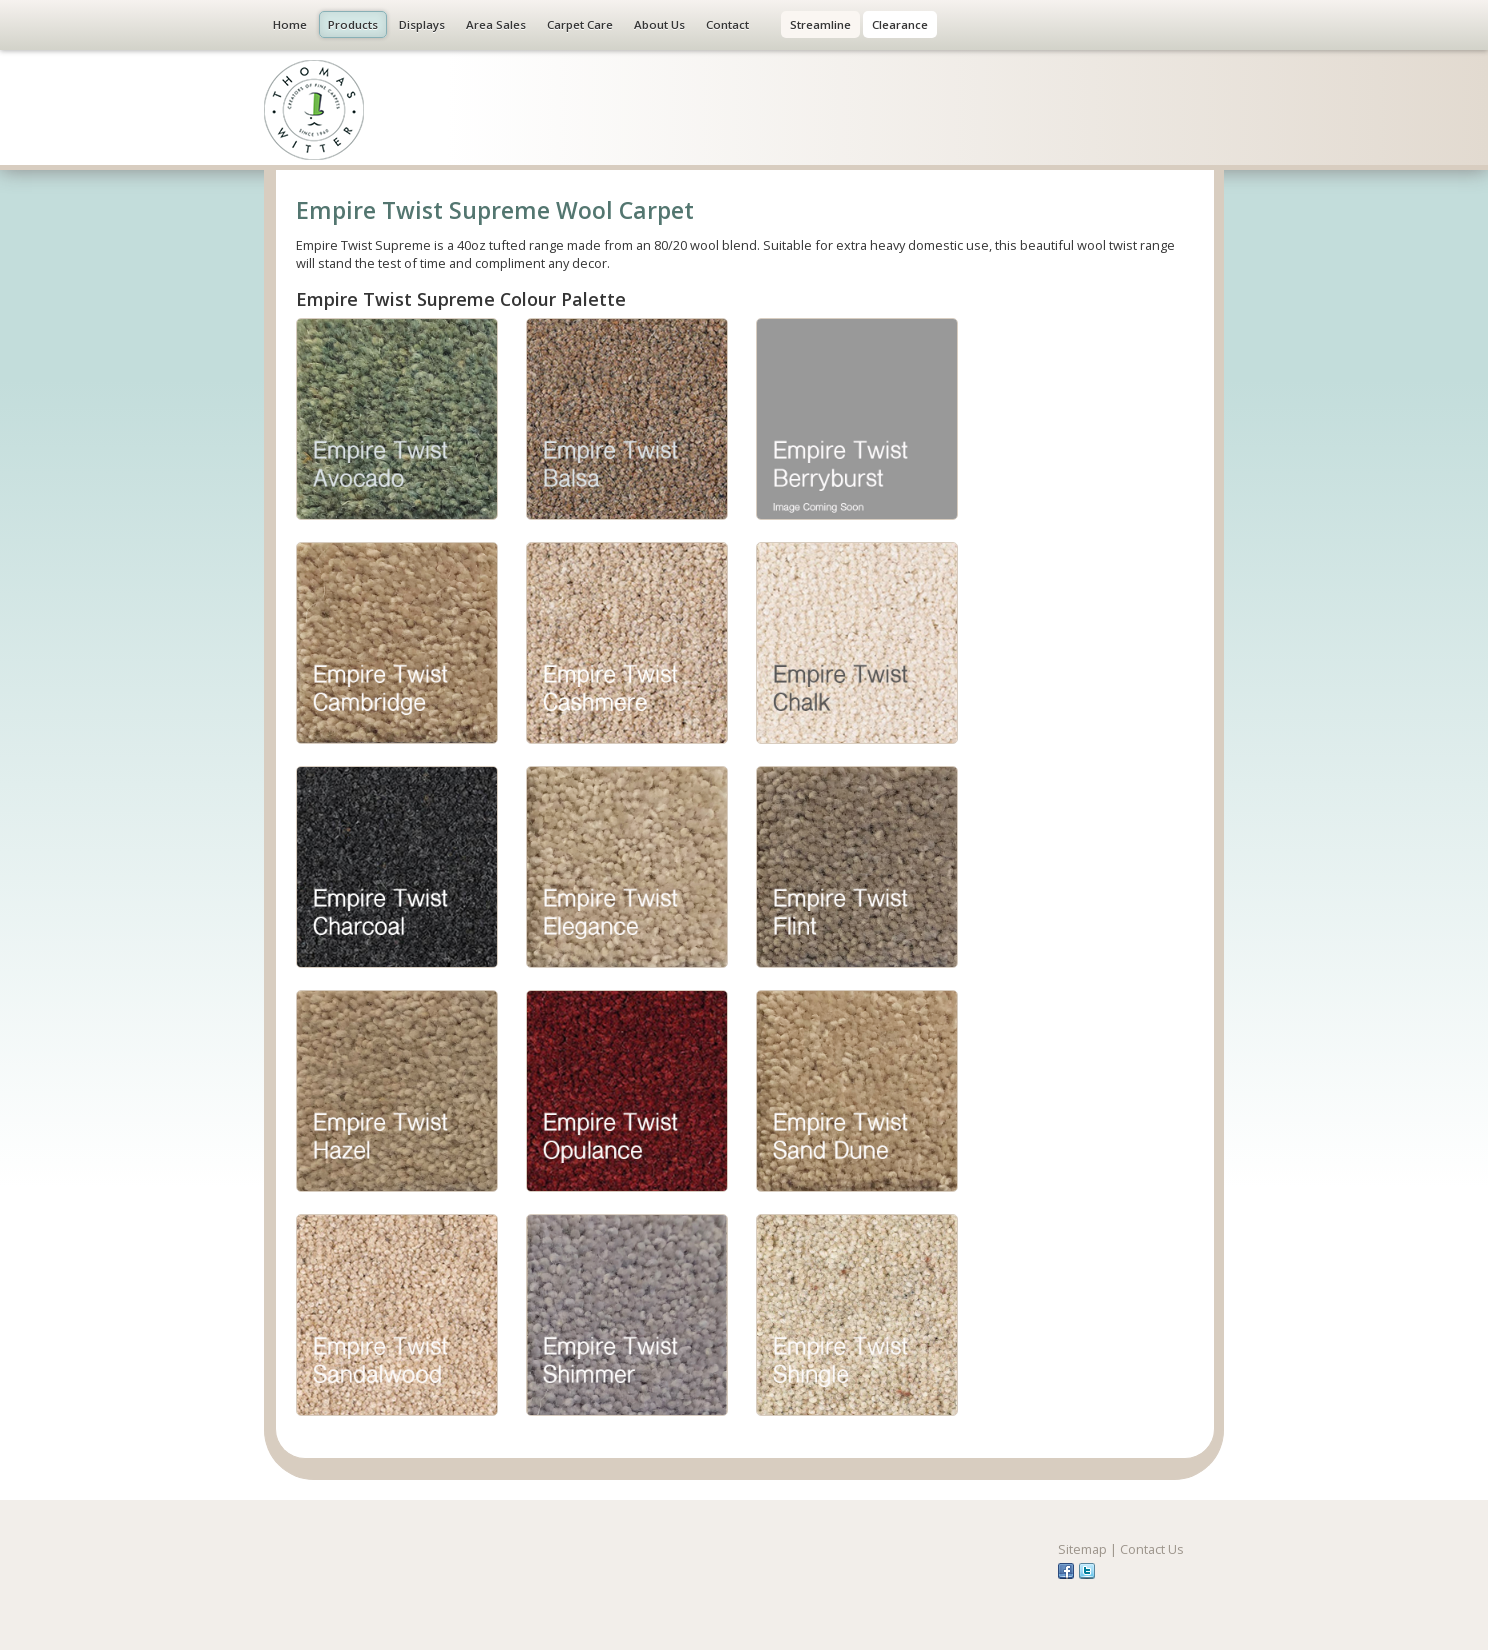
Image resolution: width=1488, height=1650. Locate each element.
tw (1087, 1571)
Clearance (900, 24)
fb (1066, 1571)
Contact (727, 24)
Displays (422, 24)
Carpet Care (580, 24)
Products (353, 24)
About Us (659, 24)
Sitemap (1082, 1549)
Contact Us (1152, 1549)
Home (290, 24)
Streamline (820, 24)
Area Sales (496, 24)
